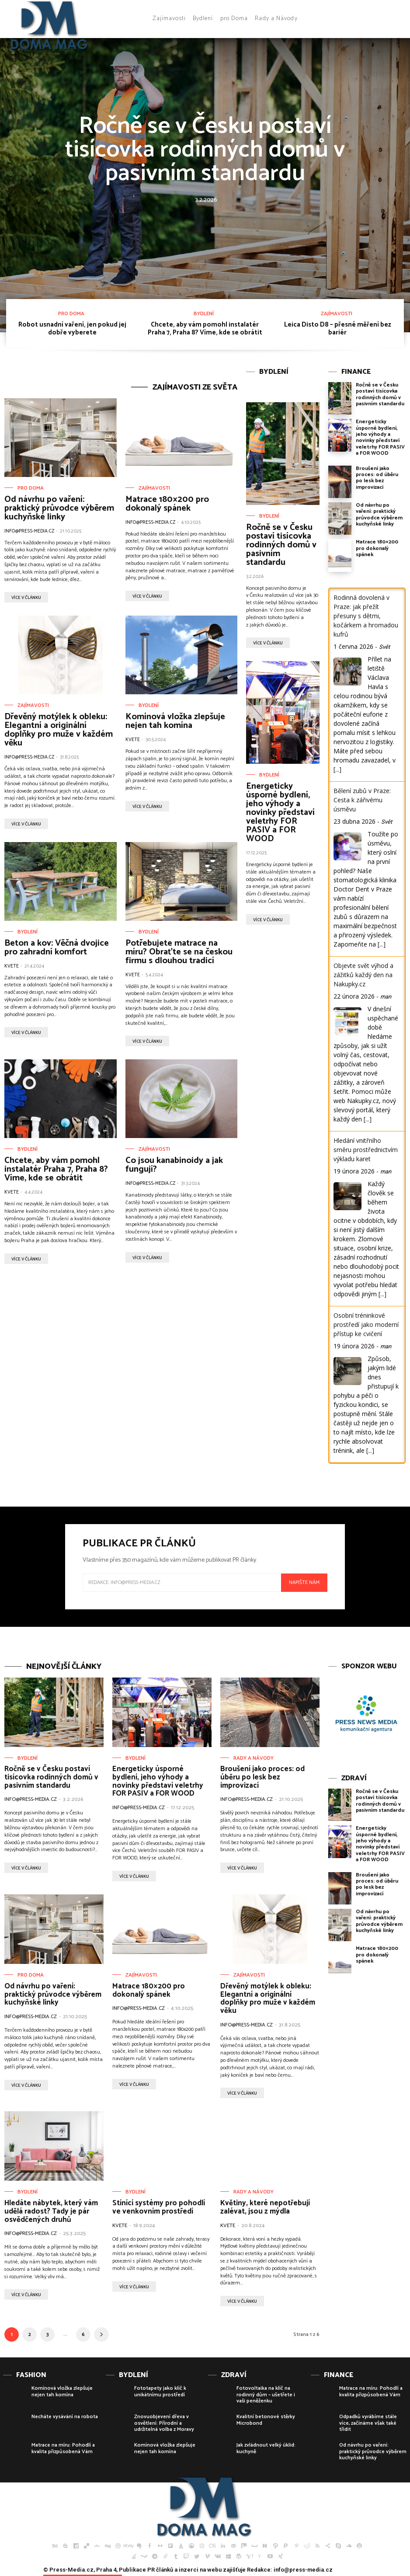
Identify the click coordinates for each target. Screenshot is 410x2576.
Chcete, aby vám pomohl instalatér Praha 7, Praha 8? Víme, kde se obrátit (205, 328)
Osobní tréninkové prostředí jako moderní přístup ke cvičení (366, 1324)
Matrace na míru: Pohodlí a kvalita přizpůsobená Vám (63, 2448)
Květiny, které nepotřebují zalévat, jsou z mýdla (265, 2207)
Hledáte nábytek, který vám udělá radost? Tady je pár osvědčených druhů (51, 2211)
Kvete (132, 740)
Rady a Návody (253, 1758)
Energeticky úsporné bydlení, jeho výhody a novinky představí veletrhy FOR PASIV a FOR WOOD (280, 812)
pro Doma (71, 314)
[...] (337, 769)
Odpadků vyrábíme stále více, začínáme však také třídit (368, 2422)
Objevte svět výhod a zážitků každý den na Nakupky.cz (363, 974)
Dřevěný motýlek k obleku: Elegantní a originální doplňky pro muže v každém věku (58, 730)
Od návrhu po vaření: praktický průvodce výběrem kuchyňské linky (59, 508)
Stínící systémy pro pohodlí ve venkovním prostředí (158, 2207)
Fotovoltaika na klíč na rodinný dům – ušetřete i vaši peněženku (265, 2394)
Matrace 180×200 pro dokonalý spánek (167, 503)
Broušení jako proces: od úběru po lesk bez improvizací (377, 477)
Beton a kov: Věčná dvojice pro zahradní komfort (56, 947)
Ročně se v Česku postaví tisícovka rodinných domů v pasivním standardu (205, 150)
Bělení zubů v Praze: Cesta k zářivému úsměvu (362, 800)
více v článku (26, 597)
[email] (182, 1582)
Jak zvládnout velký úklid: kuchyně (265, 2448)
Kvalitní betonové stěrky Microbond (265, 2419)
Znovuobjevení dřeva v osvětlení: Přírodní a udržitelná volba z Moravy (164, 2422)
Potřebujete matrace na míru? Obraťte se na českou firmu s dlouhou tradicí (179, 952)
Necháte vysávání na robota (64, 2416)
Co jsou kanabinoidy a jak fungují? (174, 1165)
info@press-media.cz (29, 531)
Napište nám (304, 1582)
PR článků (160, 2569)
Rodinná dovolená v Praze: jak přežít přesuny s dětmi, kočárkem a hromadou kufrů (366, 615)
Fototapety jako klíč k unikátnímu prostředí (160, 2391)
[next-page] (101, 2334)
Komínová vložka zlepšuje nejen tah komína (175, 721)
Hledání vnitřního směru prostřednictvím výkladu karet (366, 1149)
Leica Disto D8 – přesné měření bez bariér (337, 328)
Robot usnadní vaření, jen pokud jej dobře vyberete (72, 328)
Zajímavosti (336, 314)
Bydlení (204, 314)
